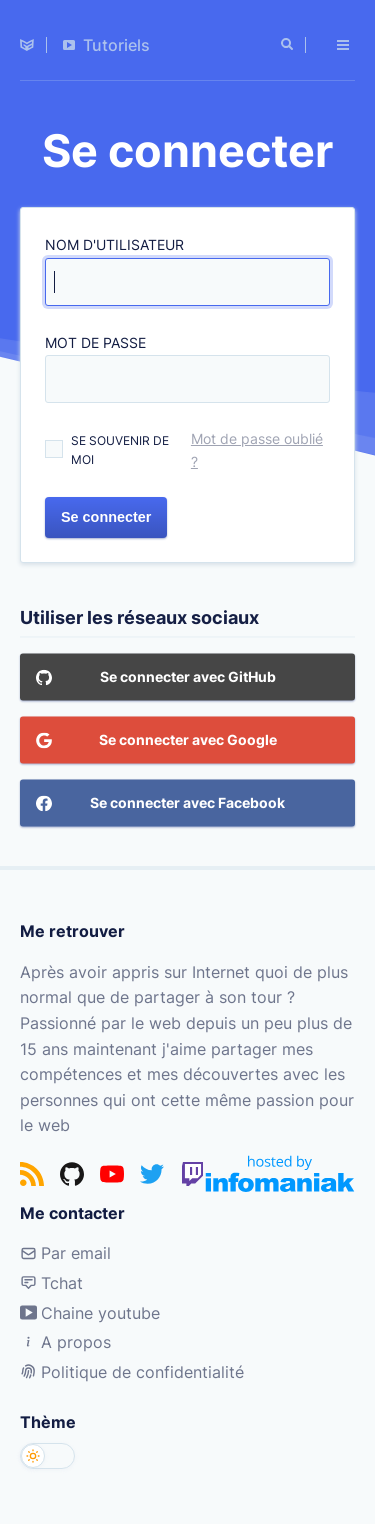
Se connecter (106, 518)
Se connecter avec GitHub (156, 679)
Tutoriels (106, 45)
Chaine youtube (90, 1313)
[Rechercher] (289, 45)
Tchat (51, 1283)
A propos (65, 1342)
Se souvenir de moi (120, 450)
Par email (65, 1253)
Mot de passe (95, 342)
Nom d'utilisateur (114, 244)
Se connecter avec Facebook (160, 805)
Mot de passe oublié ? (257, 450)
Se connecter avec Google (156, 742)
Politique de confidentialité (132, 1372)
